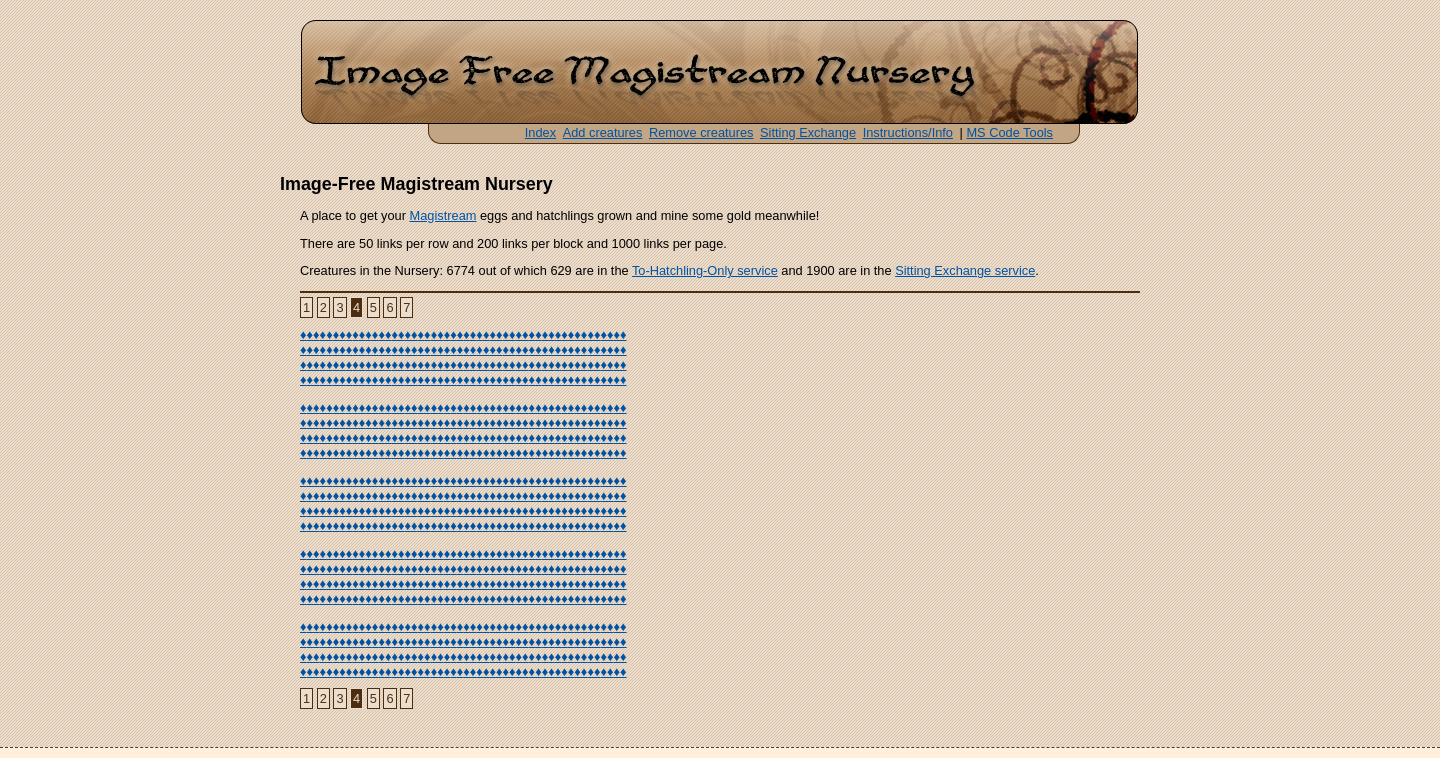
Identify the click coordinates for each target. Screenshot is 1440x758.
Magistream (443, 215)
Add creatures (603, 132)
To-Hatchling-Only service (705, 270)
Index (540, 132)
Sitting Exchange (808, 132)
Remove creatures (701, 132)
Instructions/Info (908, 132)
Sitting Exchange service (965, 270)
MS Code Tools (1009, 132)
